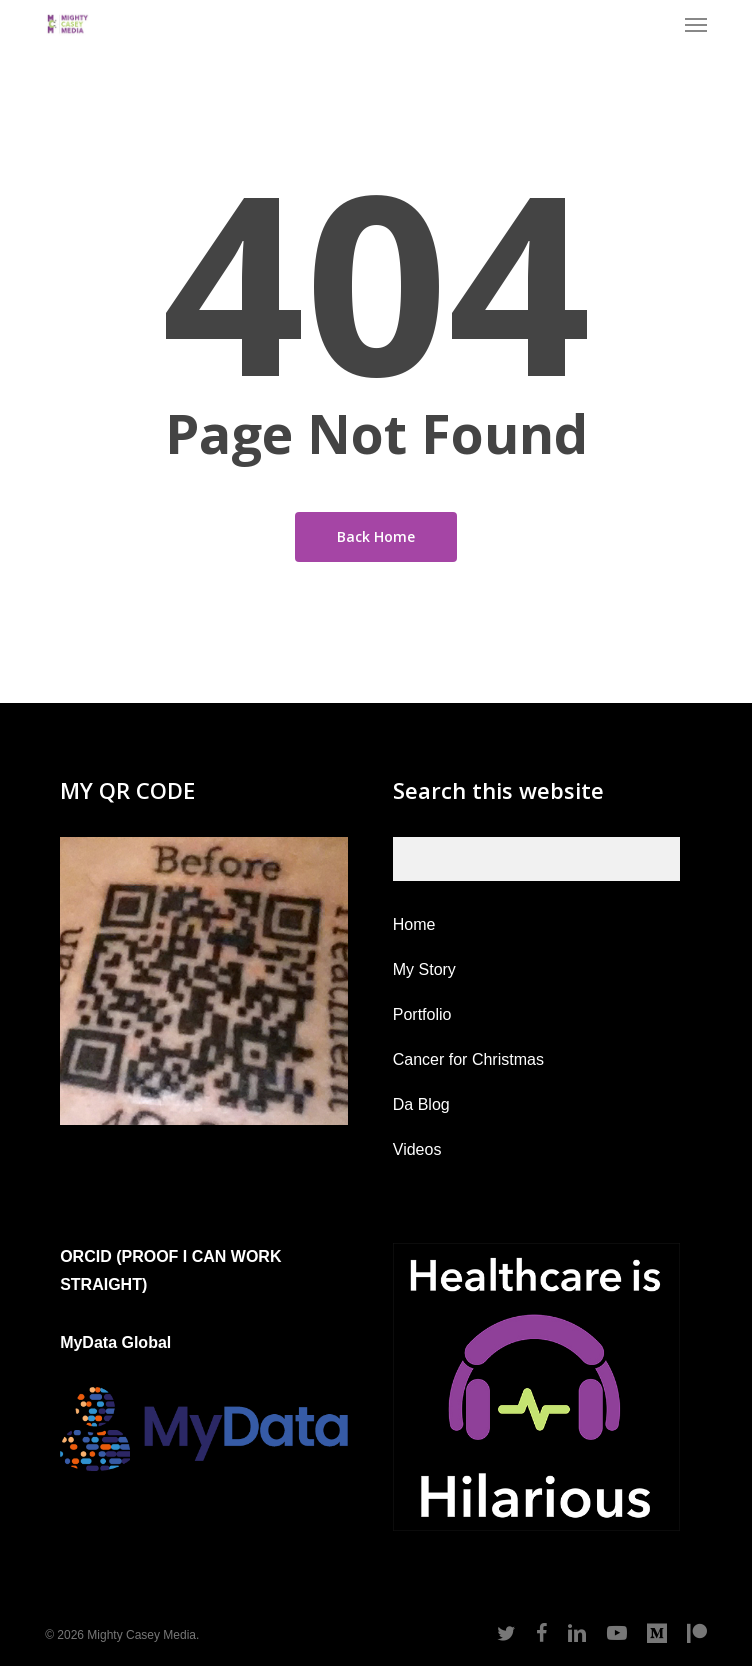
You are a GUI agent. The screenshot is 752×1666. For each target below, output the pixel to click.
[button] (696, 24)
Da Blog (421, 1104)
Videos (417, 1149)
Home (414, 924)
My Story (424, 969)
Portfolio (422, 1014)
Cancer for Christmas (468, 1059)
